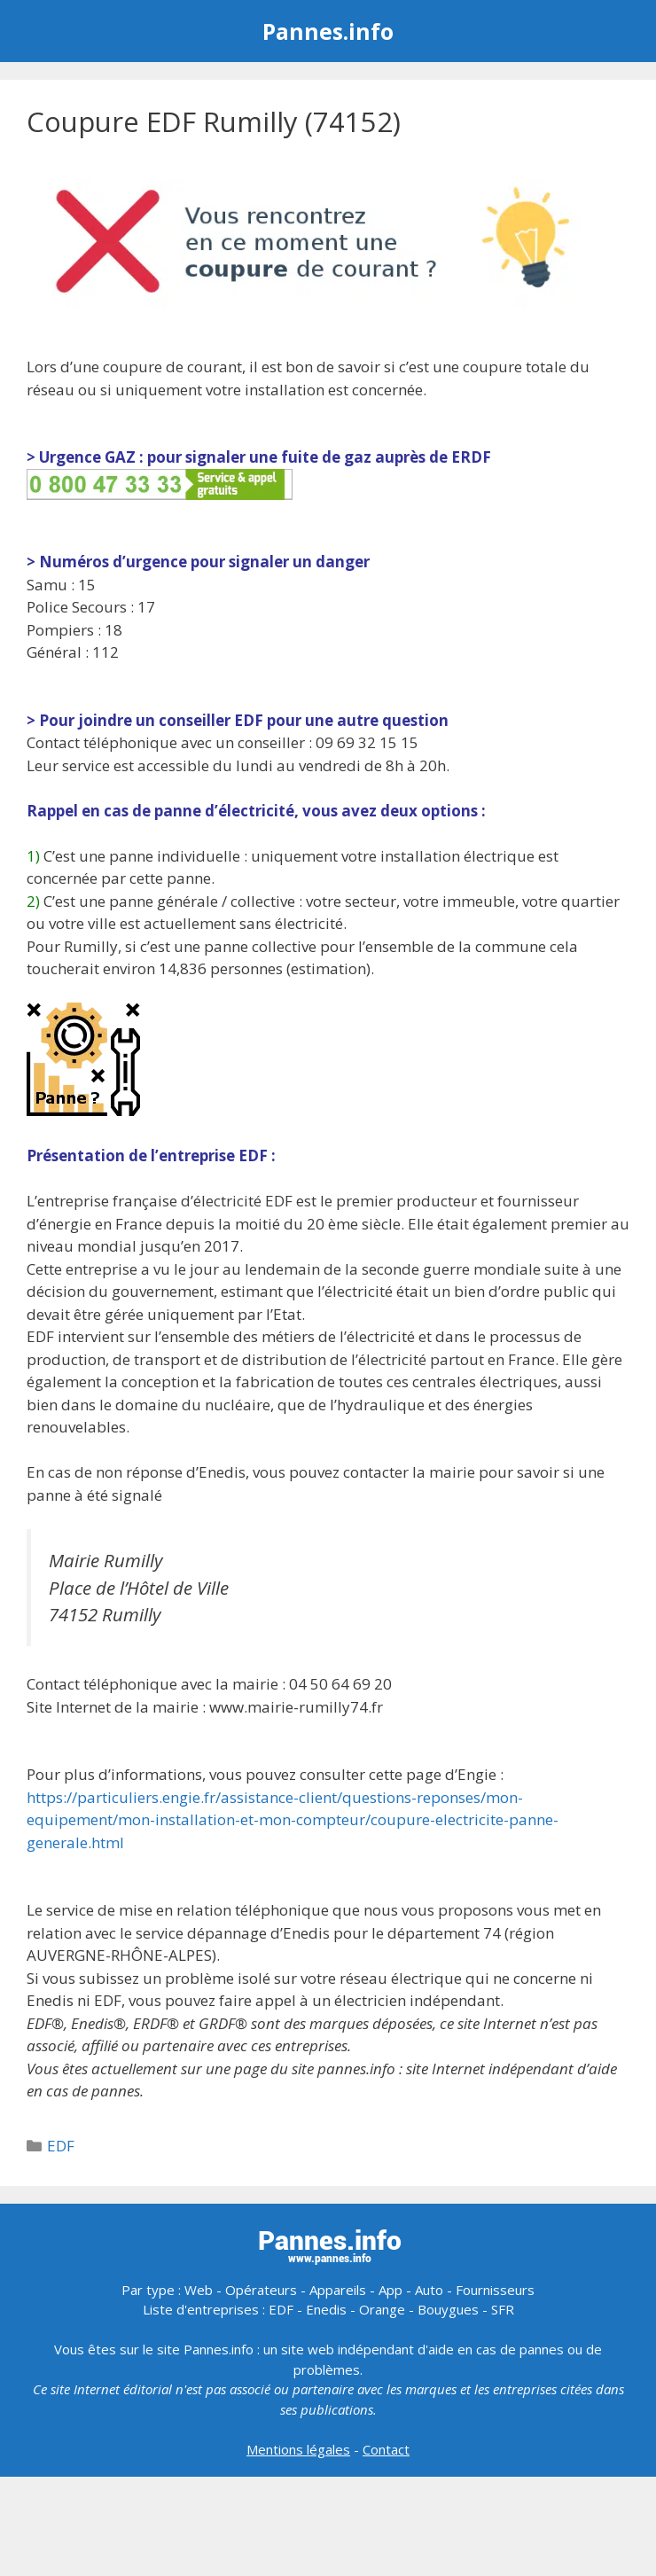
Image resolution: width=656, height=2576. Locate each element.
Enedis (326, 2309)
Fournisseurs (495, 2290)
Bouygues (448, 2309)
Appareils (337, 2290)
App (390, 2290)
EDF (60, 2145)
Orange (382, 2309)
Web (198, 2290)
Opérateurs (261, 2290)
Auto (429, 2290)
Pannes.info (328, 31)
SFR (502, 2309)
